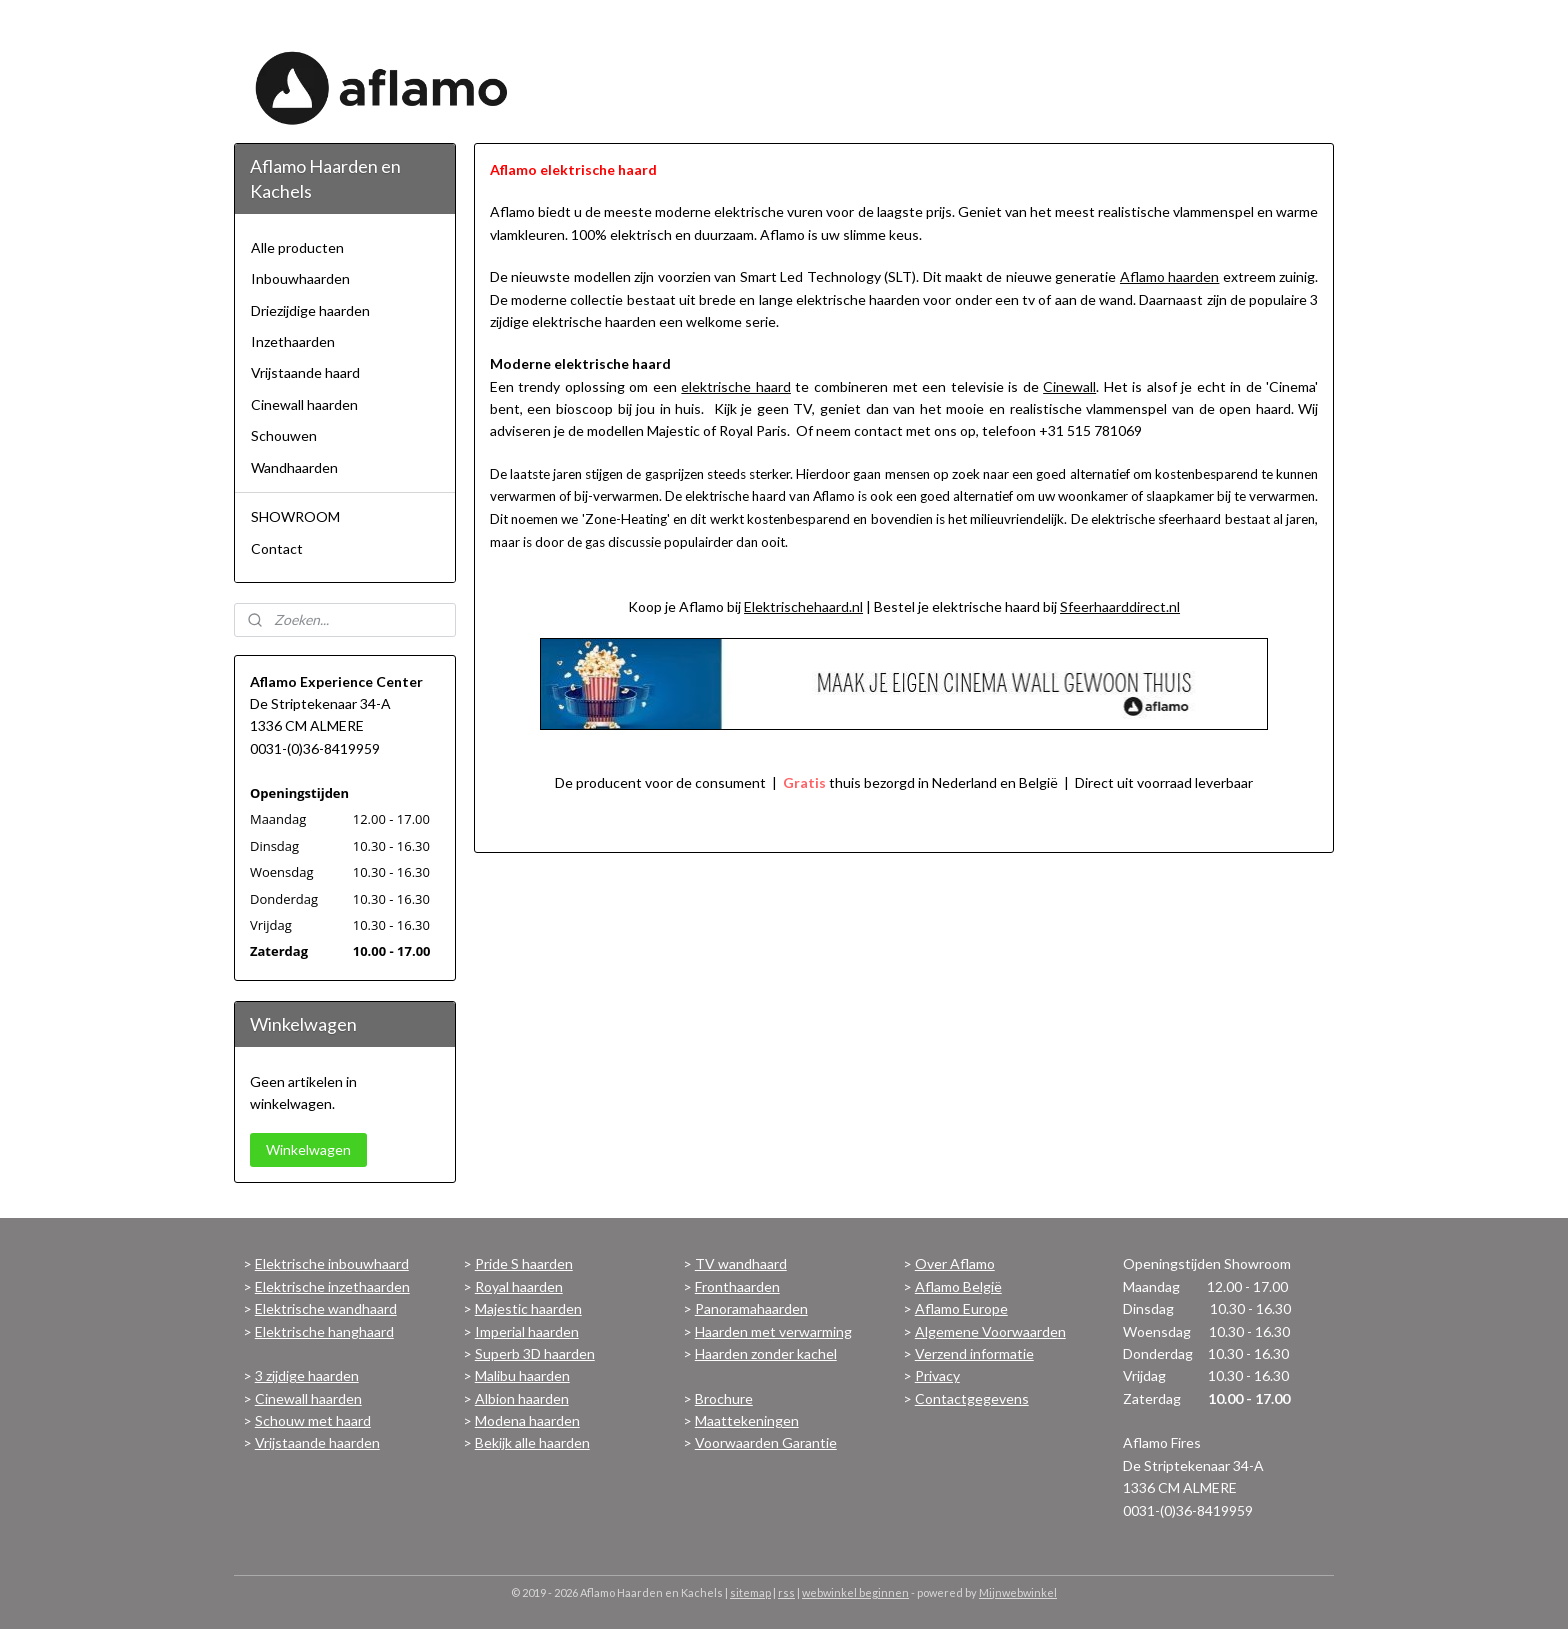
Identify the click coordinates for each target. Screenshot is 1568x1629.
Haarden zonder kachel (766, 1353)
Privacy (937, 1375)
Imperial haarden (527, 1331)
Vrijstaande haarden (317, 1442)
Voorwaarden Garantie (766, 1442)
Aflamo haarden (1169, 276)
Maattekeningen (747, 1420)
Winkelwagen (308, 1149)
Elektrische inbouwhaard (332, 1263)
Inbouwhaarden (300, 278)
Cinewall (1069, 386)
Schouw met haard (313, 1420)
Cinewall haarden (304, 404)
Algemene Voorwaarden (990, 1331)
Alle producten (297, 247)
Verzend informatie (974, 1353)
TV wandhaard (741, 1263)
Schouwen (284, 435)
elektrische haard (736, 386)
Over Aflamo (955, 1263)
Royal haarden (519, 1286)
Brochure (724, 1398)
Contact (277, 548)
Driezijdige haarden (310, 310)
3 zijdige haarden (307, 1375)
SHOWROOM (295, 516)
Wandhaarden (294, 467)
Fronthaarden (737, 1286)
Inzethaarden (293, 341)
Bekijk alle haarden (532, 1442)
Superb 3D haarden (535, 1353)
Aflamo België (958, 1286)
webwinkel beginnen (855, 1592)
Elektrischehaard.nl (803, 606)
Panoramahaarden (751, 1308)
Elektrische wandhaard (326, 1308)
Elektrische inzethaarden (332, 1286)
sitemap (750, 1592)
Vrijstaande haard (305, 372)
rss (786, 1592)
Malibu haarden (522, 1375)
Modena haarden (527, 1420)
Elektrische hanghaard (324, 1331)
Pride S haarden (524, 1263)
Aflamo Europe (961, 1308)
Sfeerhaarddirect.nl (1120, 606)
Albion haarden (522, 1398)
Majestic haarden (528, 1308)
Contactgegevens (972, 1398)
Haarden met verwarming (773, 1331)
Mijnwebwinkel (1018, 1592)
